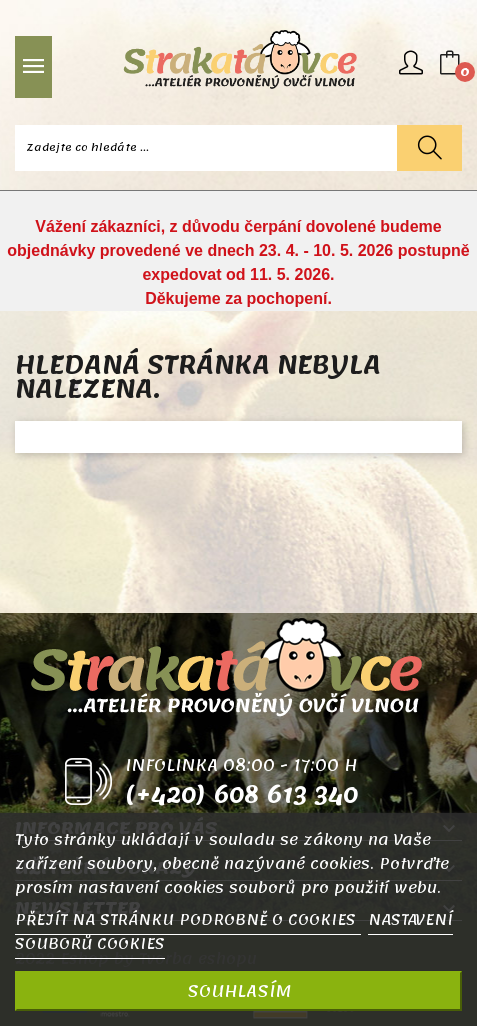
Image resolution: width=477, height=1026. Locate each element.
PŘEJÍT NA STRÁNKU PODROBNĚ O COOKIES (188, 920)
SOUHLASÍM (239, 991)
